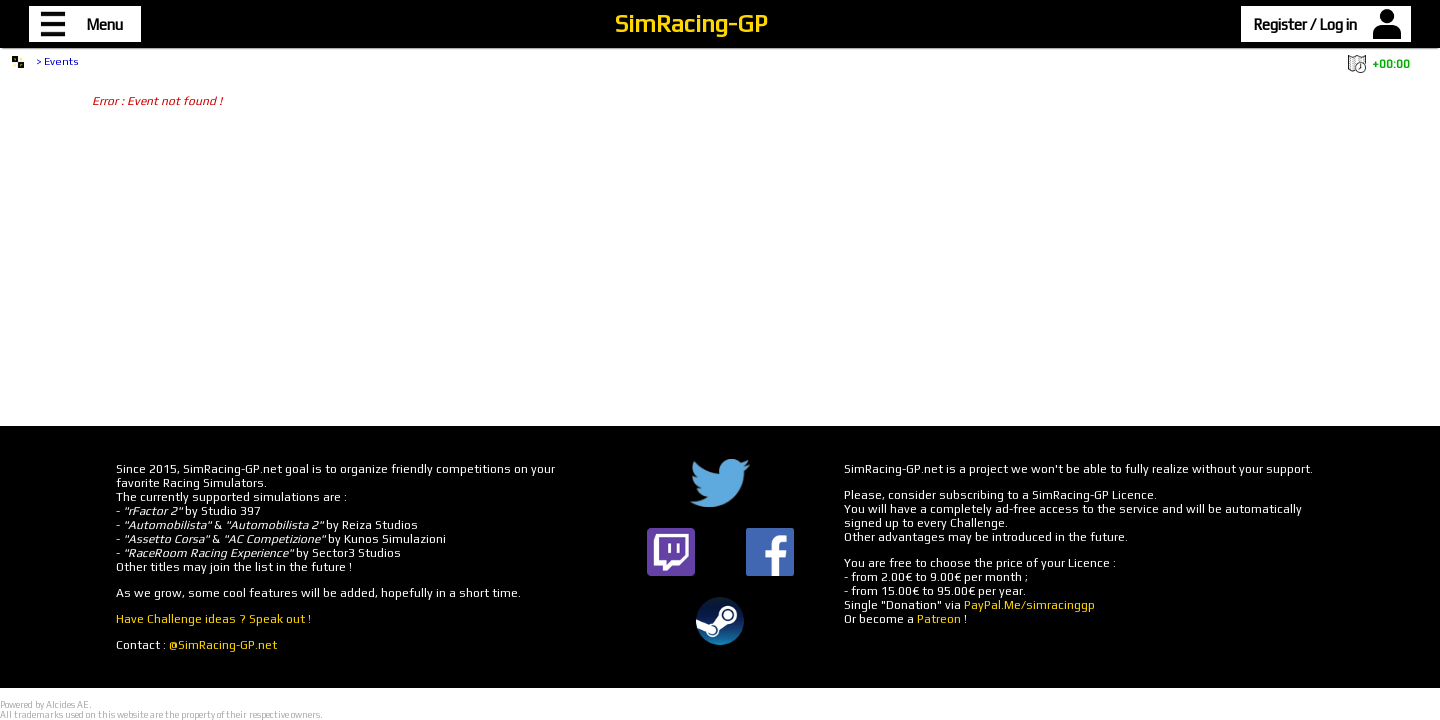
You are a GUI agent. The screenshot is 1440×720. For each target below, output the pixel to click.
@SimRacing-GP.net (223, 645)
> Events (57, 61)
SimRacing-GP (691, 23)
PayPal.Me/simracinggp (1029, 605)
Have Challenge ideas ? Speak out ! (213, 619)
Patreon (939, 619)
